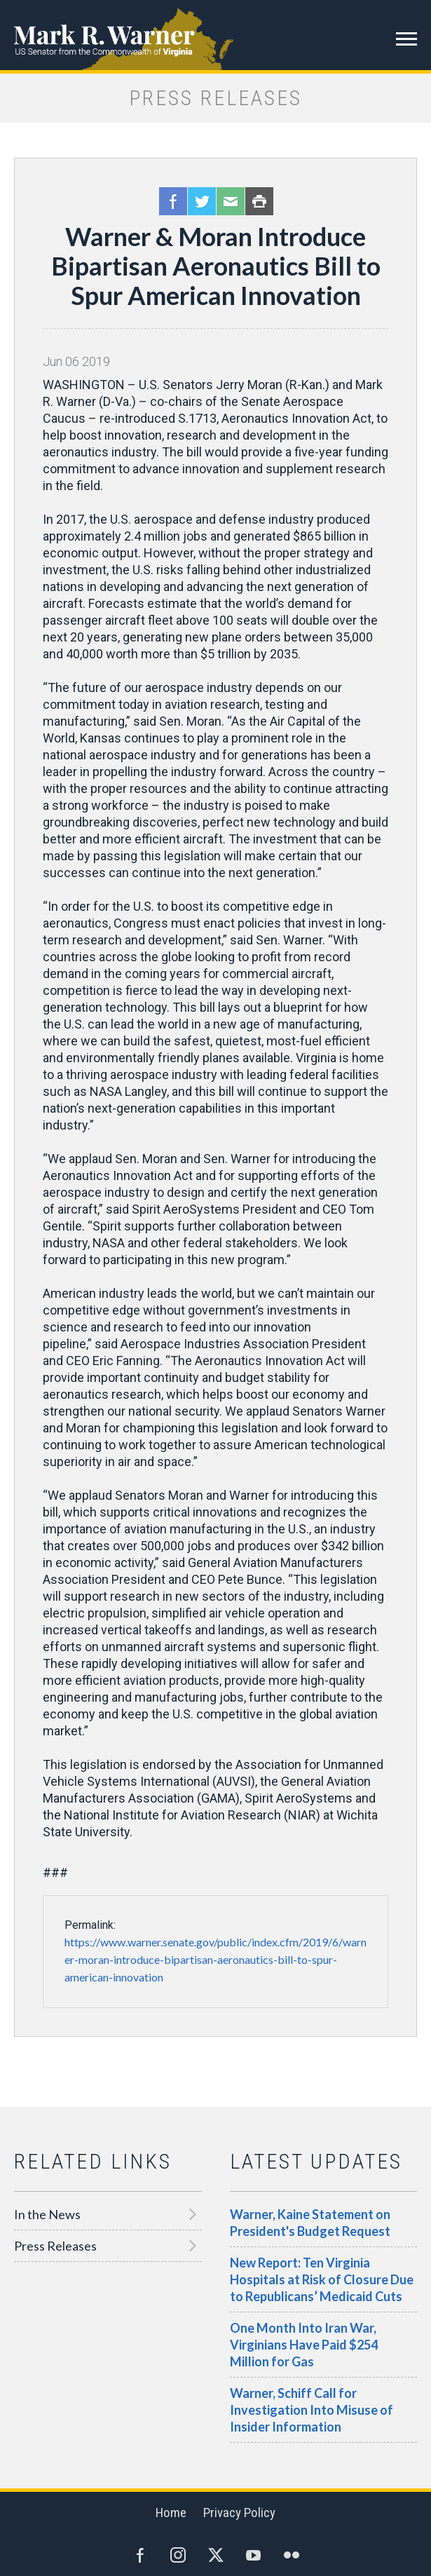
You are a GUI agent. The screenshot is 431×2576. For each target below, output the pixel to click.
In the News (47, 2214)
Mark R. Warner (215, 35)
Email (231, 201)
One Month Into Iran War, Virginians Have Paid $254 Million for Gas (304, 2344)
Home (171, 2512)
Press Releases (55, 2245)
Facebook (173, 201)
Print (259, 201)
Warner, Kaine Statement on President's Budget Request (310, 2222)
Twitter (202, 201)
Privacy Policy (239, 2512)
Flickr (291, 2555)
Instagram (178, 2555)
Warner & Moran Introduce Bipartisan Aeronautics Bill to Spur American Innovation (216, 266)
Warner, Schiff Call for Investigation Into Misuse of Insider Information (311, 2409)
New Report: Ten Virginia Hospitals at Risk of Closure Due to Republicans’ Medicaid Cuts (321, 2279)
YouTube (253, 2555)
